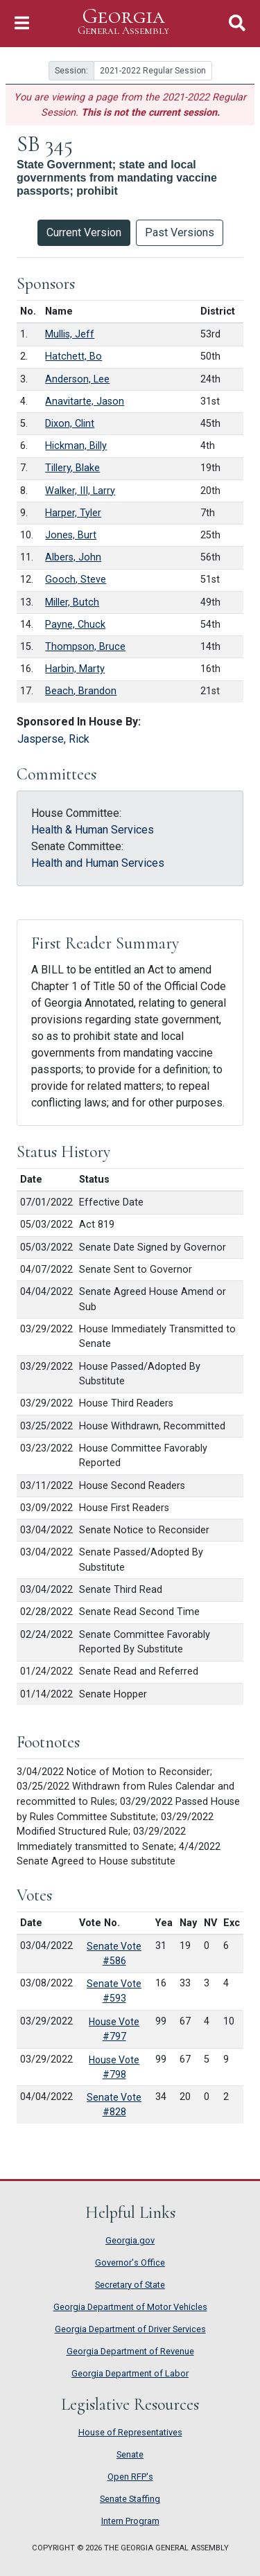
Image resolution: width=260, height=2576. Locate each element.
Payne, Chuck (75, 624)
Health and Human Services (97, 863)
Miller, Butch (72, 602)
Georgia (123, 22)
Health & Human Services (92, 829)
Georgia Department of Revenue (130, 2351)
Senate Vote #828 (114, 2104)
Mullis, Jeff (69, 334)
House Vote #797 (114, 2029)
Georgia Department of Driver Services (130, 2329)
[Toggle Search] (237, 23)
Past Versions (179, 232)
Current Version (83, 232)
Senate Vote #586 (114, 1953)
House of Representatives (130, 2432)
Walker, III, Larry (80, 491)
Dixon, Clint (69, 424)
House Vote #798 (114, 2067)
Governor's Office (130, 2262)
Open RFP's (130, 2476)
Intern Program (130, 2521)
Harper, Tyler (73, 513)
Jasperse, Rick (53, 739)
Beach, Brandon (80, 691)
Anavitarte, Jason (84, 401)
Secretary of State (130, 2284)
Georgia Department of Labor (130, 2373)
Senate (130, 2454)
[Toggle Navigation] (22, 23)
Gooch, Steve (75, 579)
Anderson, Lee (77, 379)
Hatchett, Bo (73, 356)
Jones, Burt (70, 535)
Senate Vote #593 (114, 1991)
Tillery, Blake (72, 468)
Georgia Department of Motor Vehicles (130, 2307)
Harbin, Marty (75, 669)
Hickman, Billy (76, 446)
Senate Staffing (130, 2499)
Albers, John (73, 557)
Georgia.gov (130, 2240)
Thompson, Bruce (85, 647)
